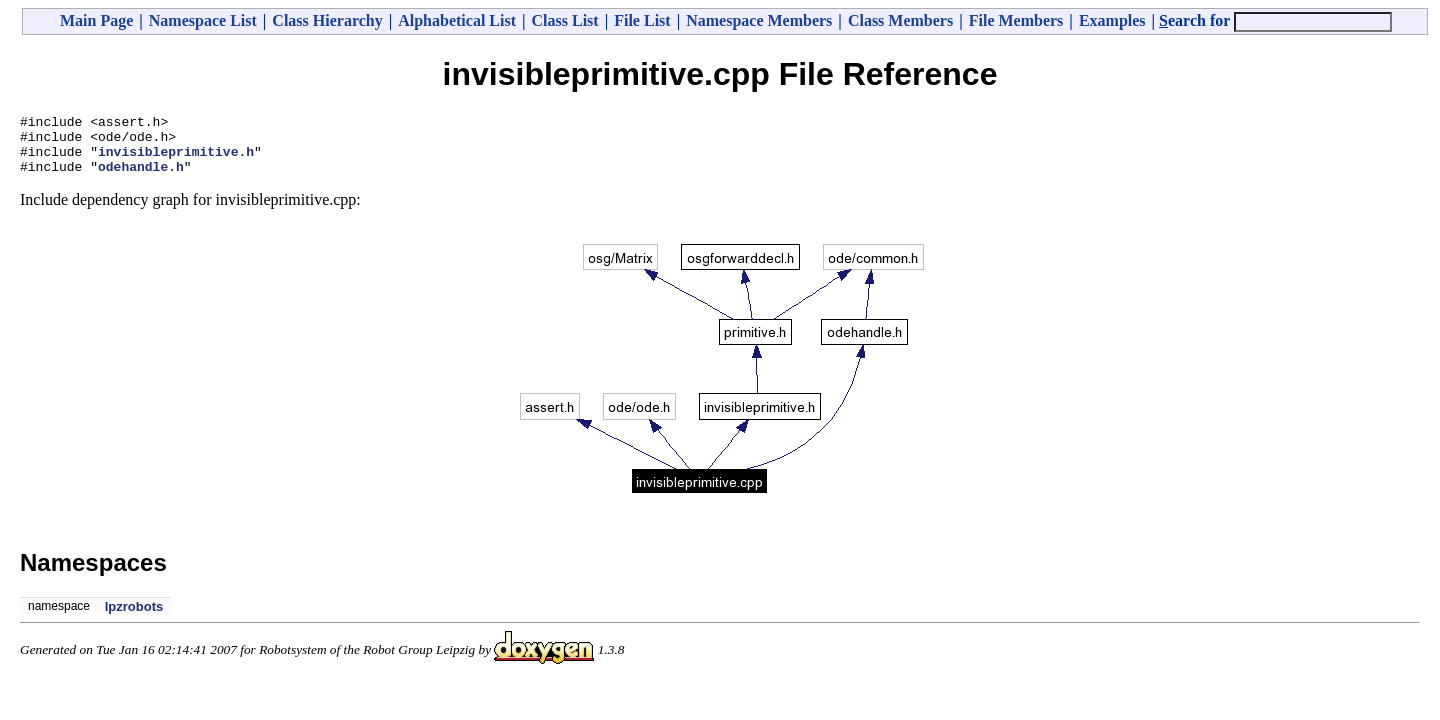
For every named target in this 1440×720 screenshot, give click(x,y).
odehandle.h (141, 178)
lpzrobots (134, 618)
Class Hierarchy (327, 20)
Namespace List (203, 20)
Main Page (96, 20)
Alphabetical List (457, 20)
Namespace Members (759, 20)
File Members (1016, 20)
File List (642, 20)
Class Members (900, 20)
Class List (565, 20)
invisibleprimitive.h (176, 160)
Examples (1112, 20)
